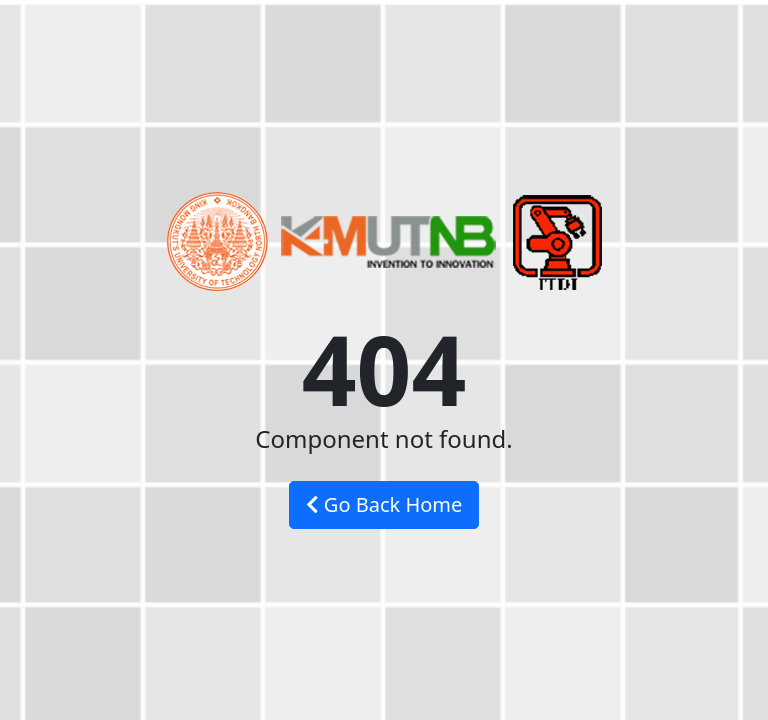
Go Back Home (384, 504)
